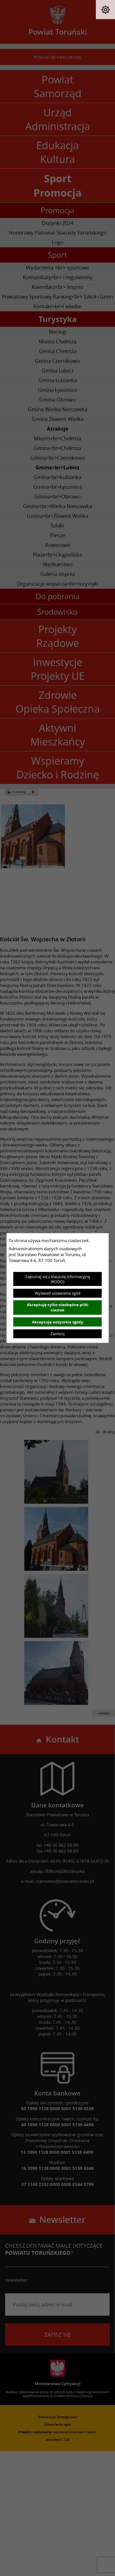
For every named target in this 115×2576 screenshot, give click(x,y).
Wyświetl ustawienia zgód (57, 1293)
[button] (105, 9)
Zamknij (57, 1333)
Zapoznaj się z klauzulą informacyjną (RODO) (57, 1279)
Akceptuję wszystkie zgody (57, 1322)
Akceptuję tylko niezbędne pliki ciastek (57, 1307)
